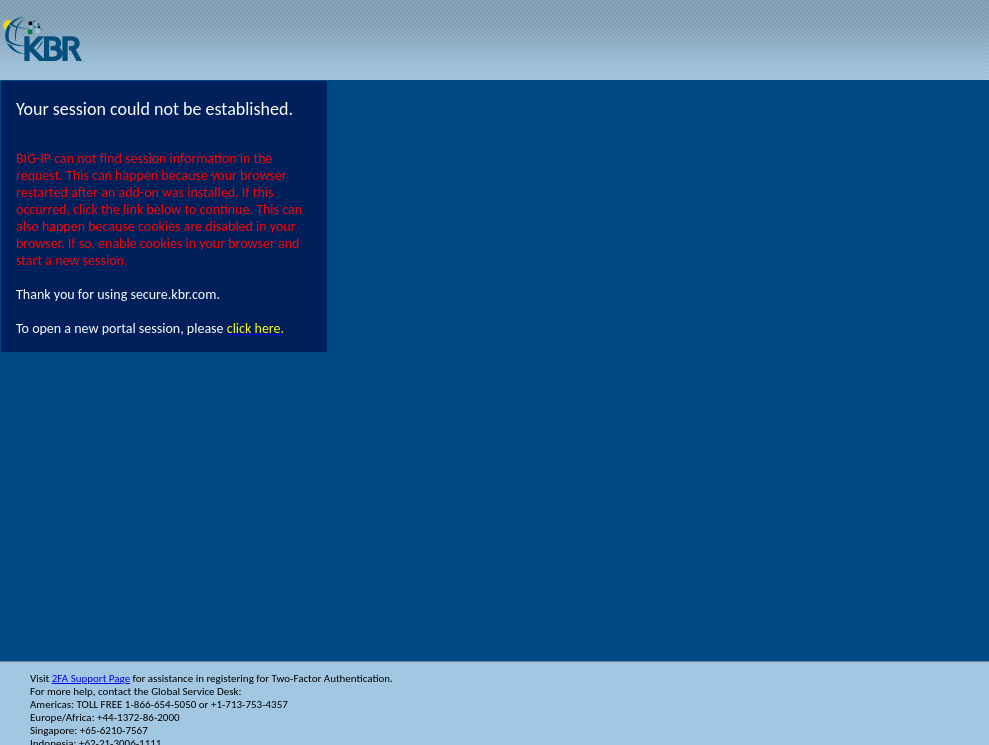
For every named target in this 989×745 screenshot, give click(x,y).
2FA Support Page (91, 678)
